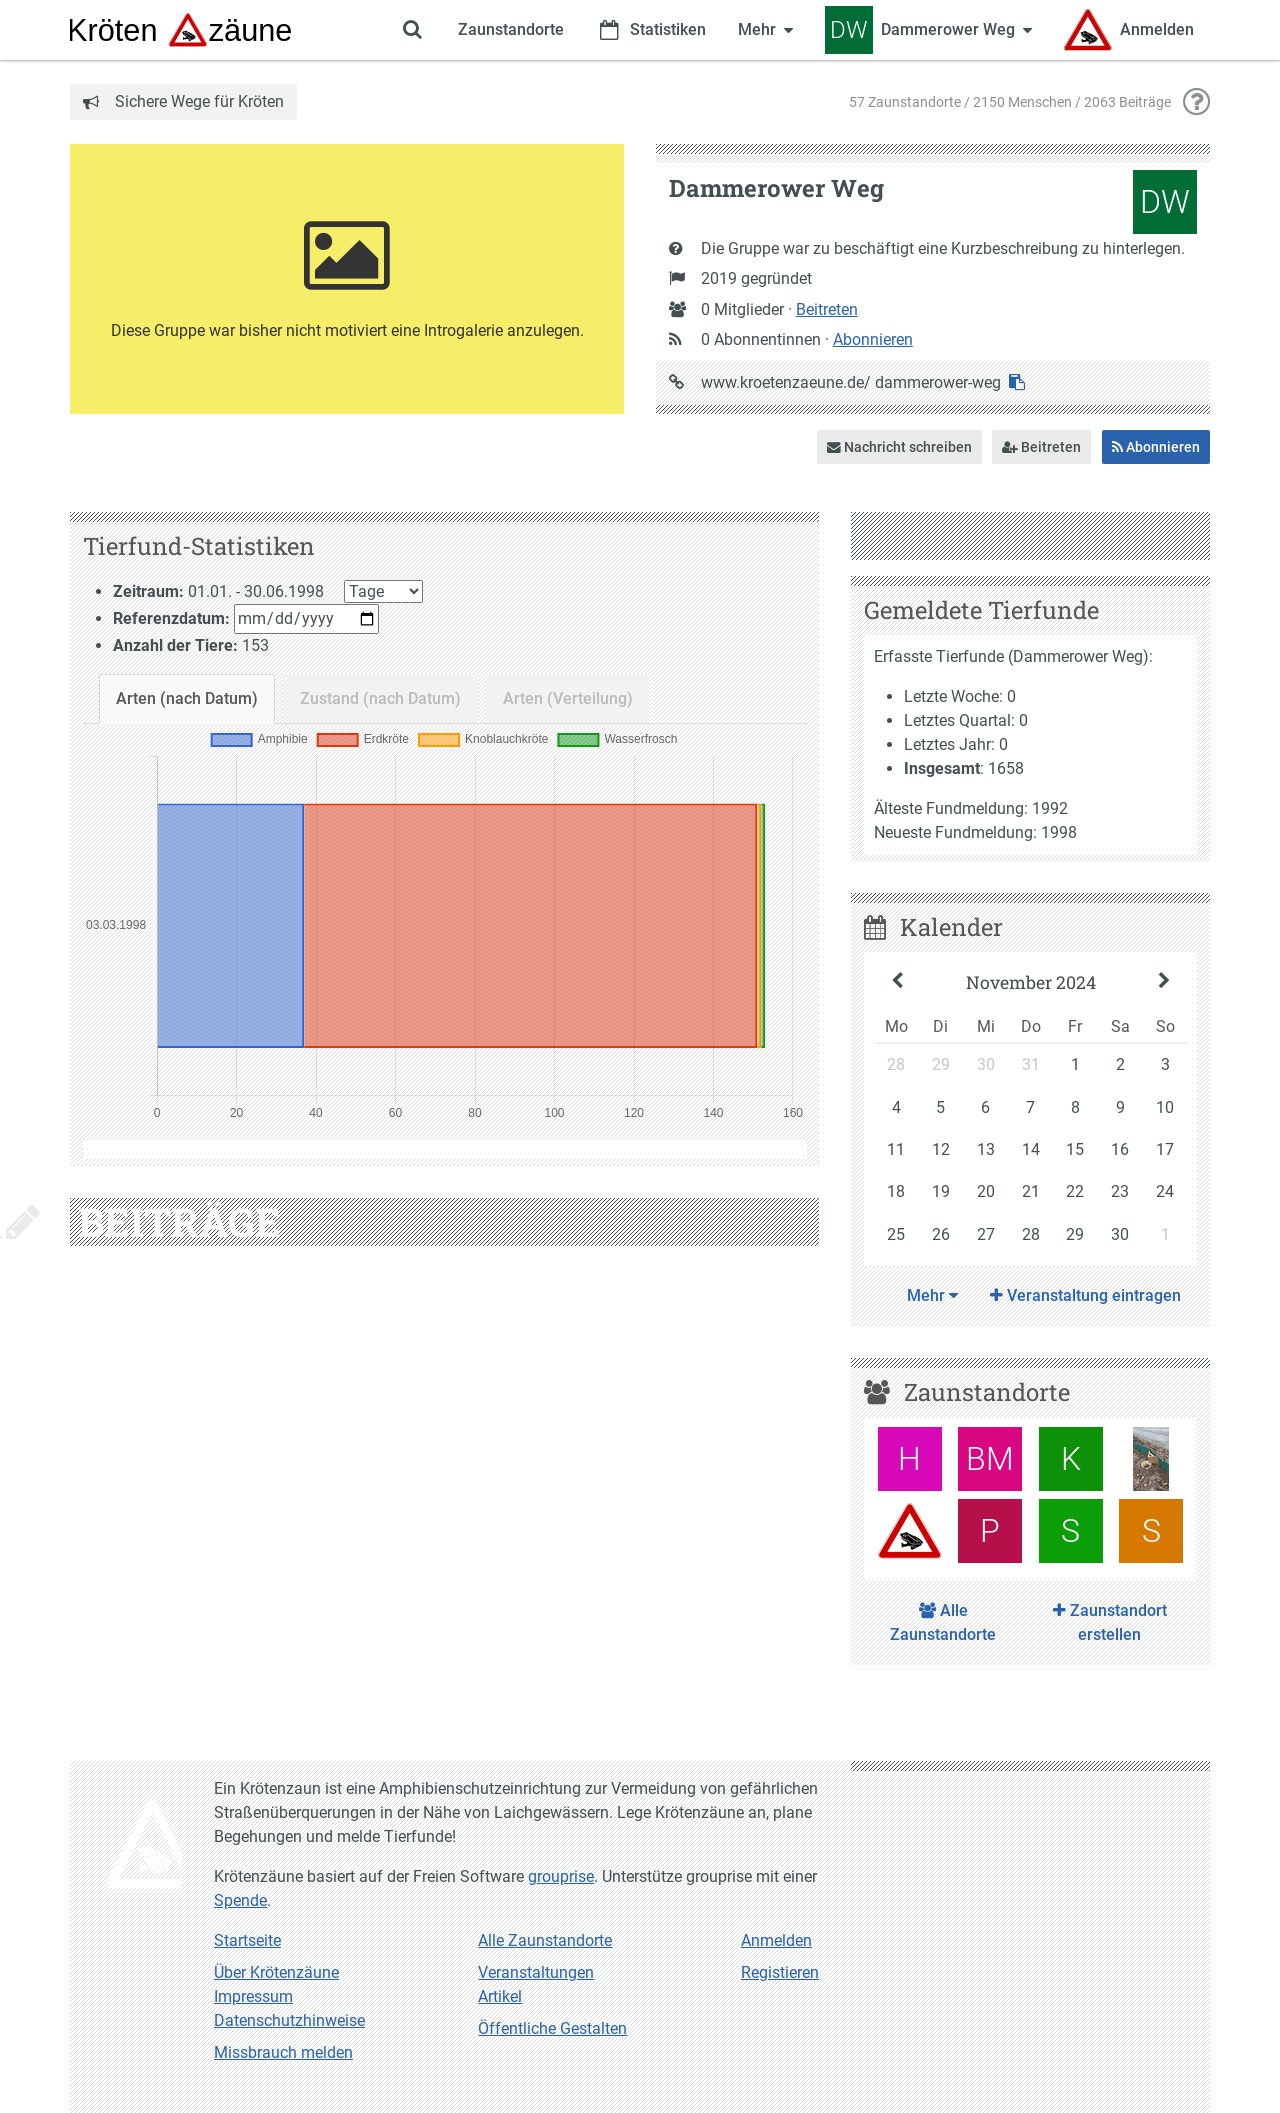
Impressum (253, 1996)
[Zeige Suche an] (412, 30)
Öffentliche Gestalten (552, 2028)
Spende (240, 1900)
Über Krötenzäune (276, 1972)
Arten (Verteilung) (568, 698)
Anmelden (776, 1940)
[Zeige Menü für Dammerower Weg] (928, 30)
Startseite (247, 1940)
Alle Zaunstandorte (943, 1622)
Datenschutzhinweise (289, 2020)
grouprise (561, 1876)
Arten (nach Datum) (187, 698)
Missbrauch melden (283, 2052)
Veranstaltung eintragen (1085, 1295)
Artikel (500, 1996)
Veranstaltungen (536, 1972)
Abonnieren (873, 339)
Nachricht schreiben (899, 447)
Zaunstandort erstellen (1110, 1622)
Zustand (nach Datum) (380, 698)
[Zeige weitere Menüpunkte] (765, 30)
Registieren (780, 1972)
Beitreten (827, 309)
